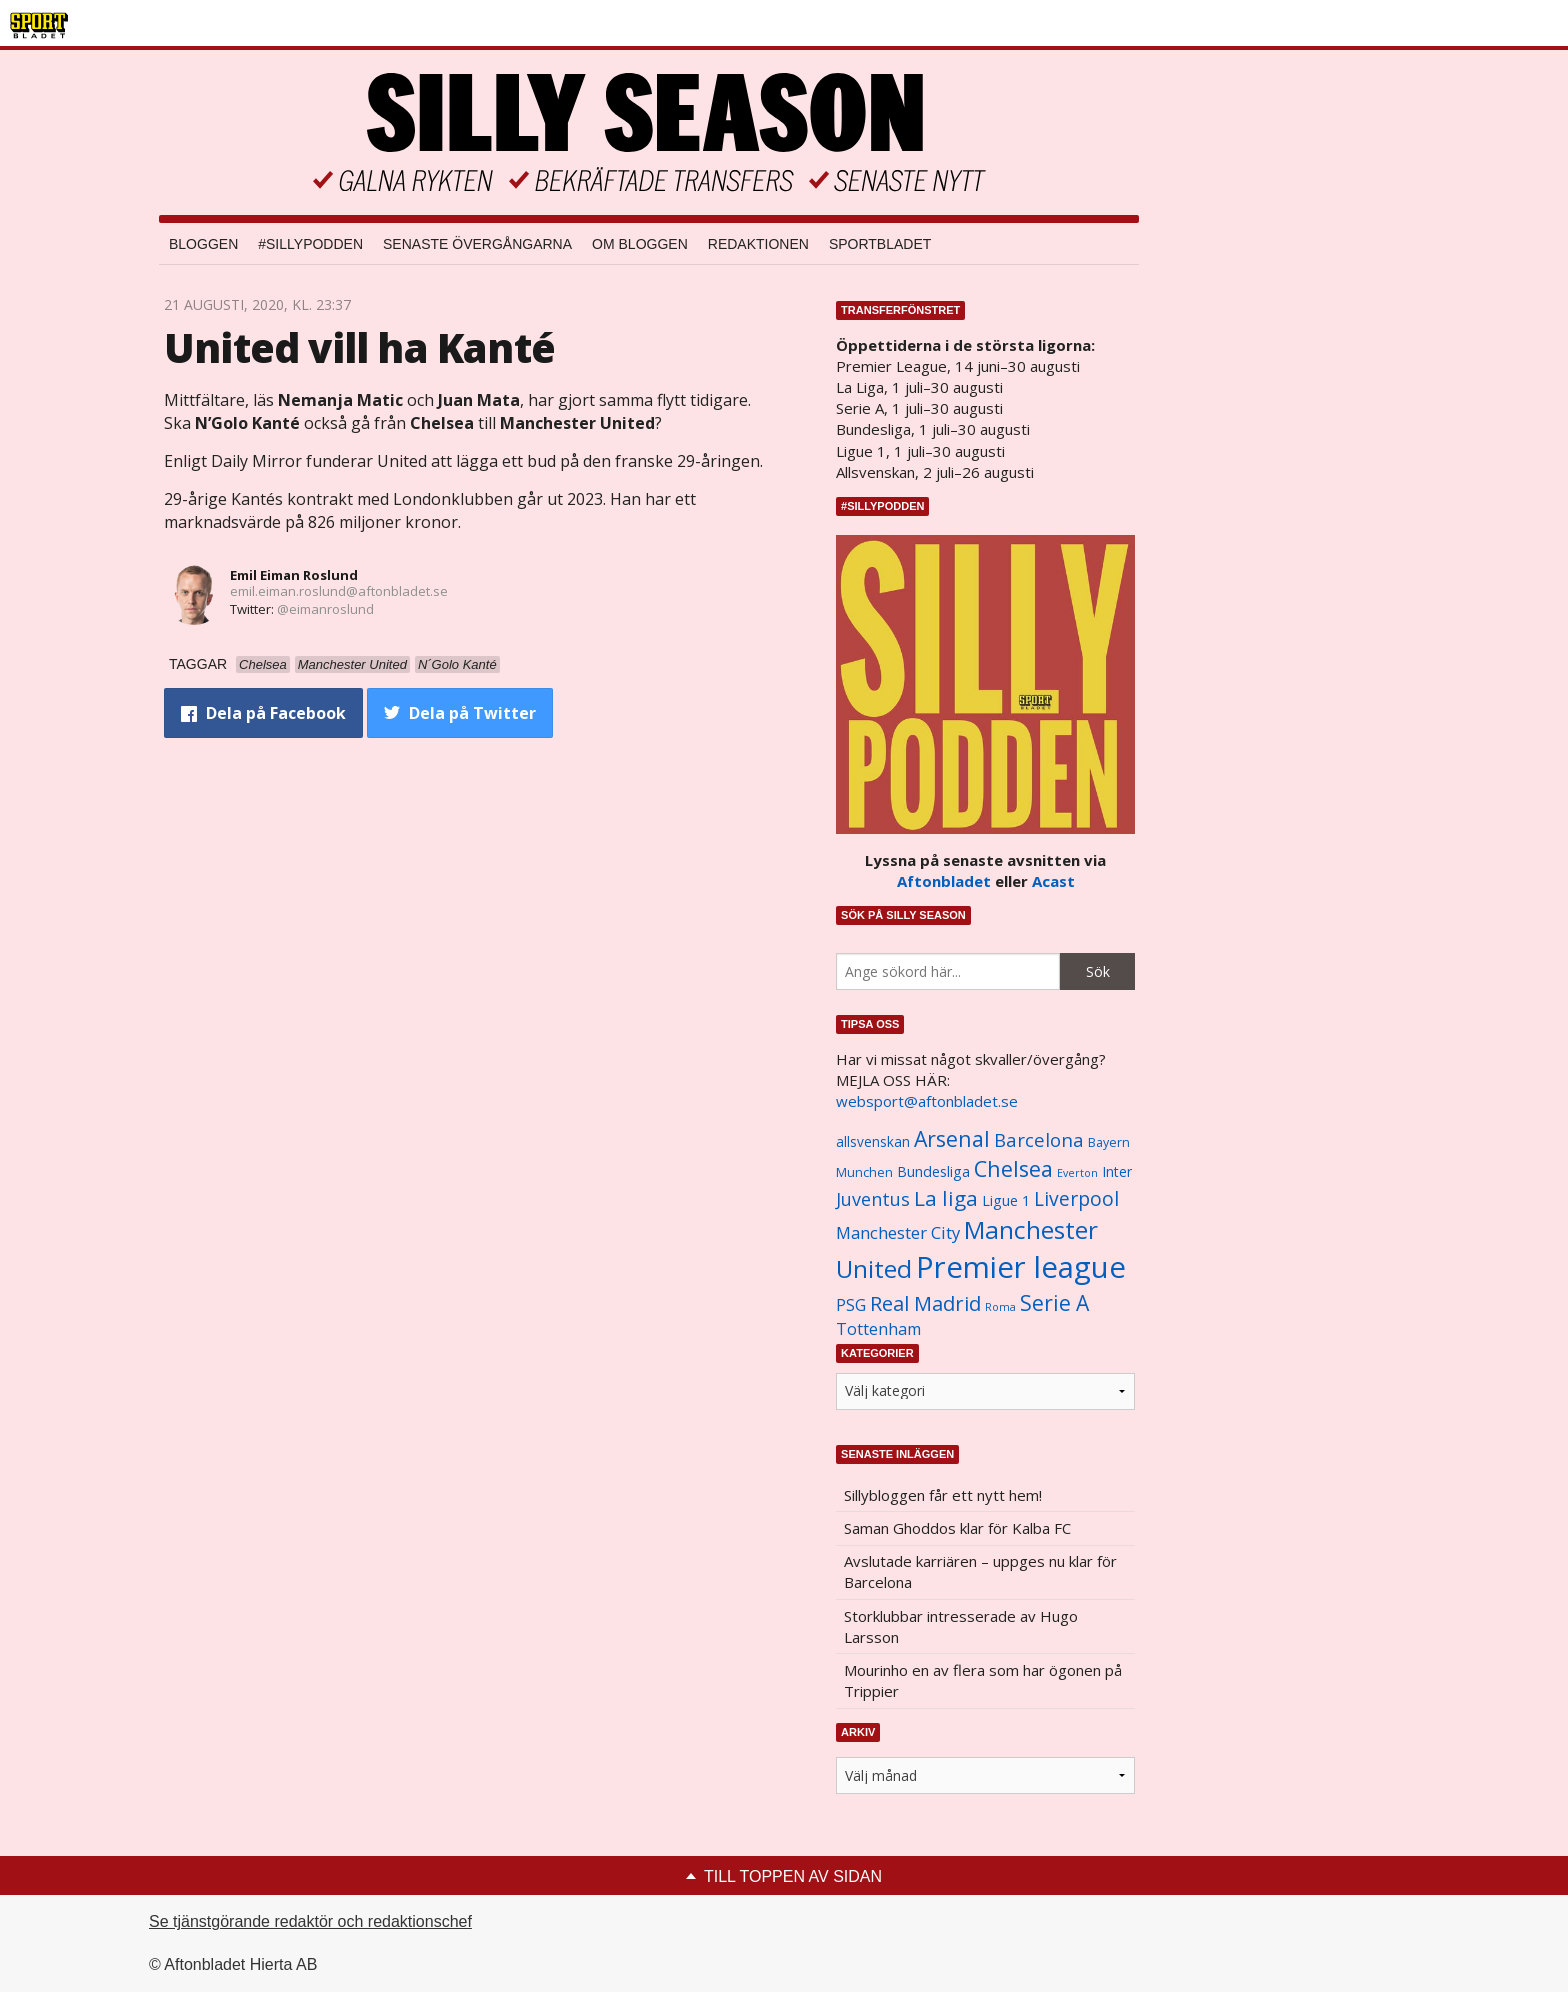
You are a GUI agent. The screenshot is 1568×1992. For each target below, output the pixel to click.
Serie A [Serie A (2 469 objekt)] (1054, 1302)
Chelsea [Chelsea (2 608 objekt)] (1013, 1168)
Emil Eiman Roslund (294, 575)
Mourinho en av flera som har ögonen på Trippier (983, 1680)
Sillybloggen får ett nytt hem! (943, 1495)
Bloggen (203, 244)
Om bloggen (640, 244)
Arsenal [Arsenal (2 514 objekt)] (952, 1138)
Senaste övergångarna (477, 244)
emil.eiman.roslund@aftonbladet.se (339, 591)
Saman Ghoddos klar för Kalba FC (957, 1528)
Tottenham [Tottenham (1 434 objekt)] (878, 1329)
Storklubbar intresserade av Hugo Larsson (961, 1626)
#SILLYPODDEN (310, 244)
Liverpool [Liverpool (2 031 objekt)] (1076, 1198)
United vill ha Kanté (359, 347)
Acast (1053, 881)
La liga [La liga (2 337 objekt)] (946, 1198)
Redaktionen (758, 244)
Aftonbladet (944, 881)
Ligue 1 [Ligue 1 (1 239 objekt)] (1006, 1200)
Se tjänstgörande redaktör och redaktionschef (310, 1921)
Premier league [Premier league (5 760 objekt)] (1021, 1267)
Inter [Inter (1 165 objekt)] (1117, 1171)
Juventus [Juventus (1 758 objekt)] (873, 1199)
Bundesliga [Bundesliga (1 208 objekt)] (933, 1171)
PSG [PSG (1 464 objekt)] (851, 1305)
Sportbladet (880, 244)
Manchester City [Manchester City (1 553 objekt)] (898, 1232)
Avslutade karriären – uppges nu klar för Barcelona (980, 1571)
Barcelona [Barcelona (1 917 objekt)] (1039, 1139)
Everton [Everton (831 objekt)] (1077, 1173)
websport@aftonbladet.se (927, 1101)
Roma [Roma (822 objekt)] (1000, 1307)
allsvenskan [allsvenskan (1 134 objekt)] (873, 1142)
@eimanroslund (325, 609)
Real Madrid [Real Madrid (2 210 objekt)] (925, 1303)
